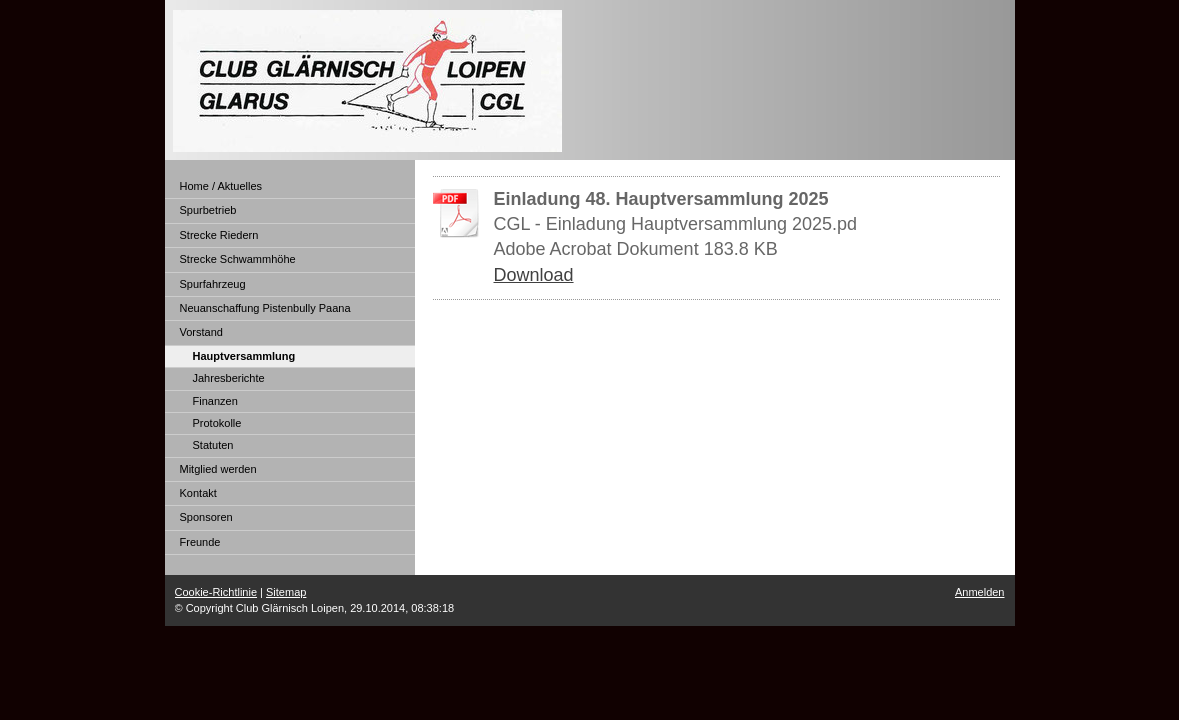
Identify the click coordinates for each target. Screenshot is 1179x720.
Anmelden (980, 592)
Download (534, 275)
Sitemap (286, 592)
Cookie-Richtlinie (216, 592)
